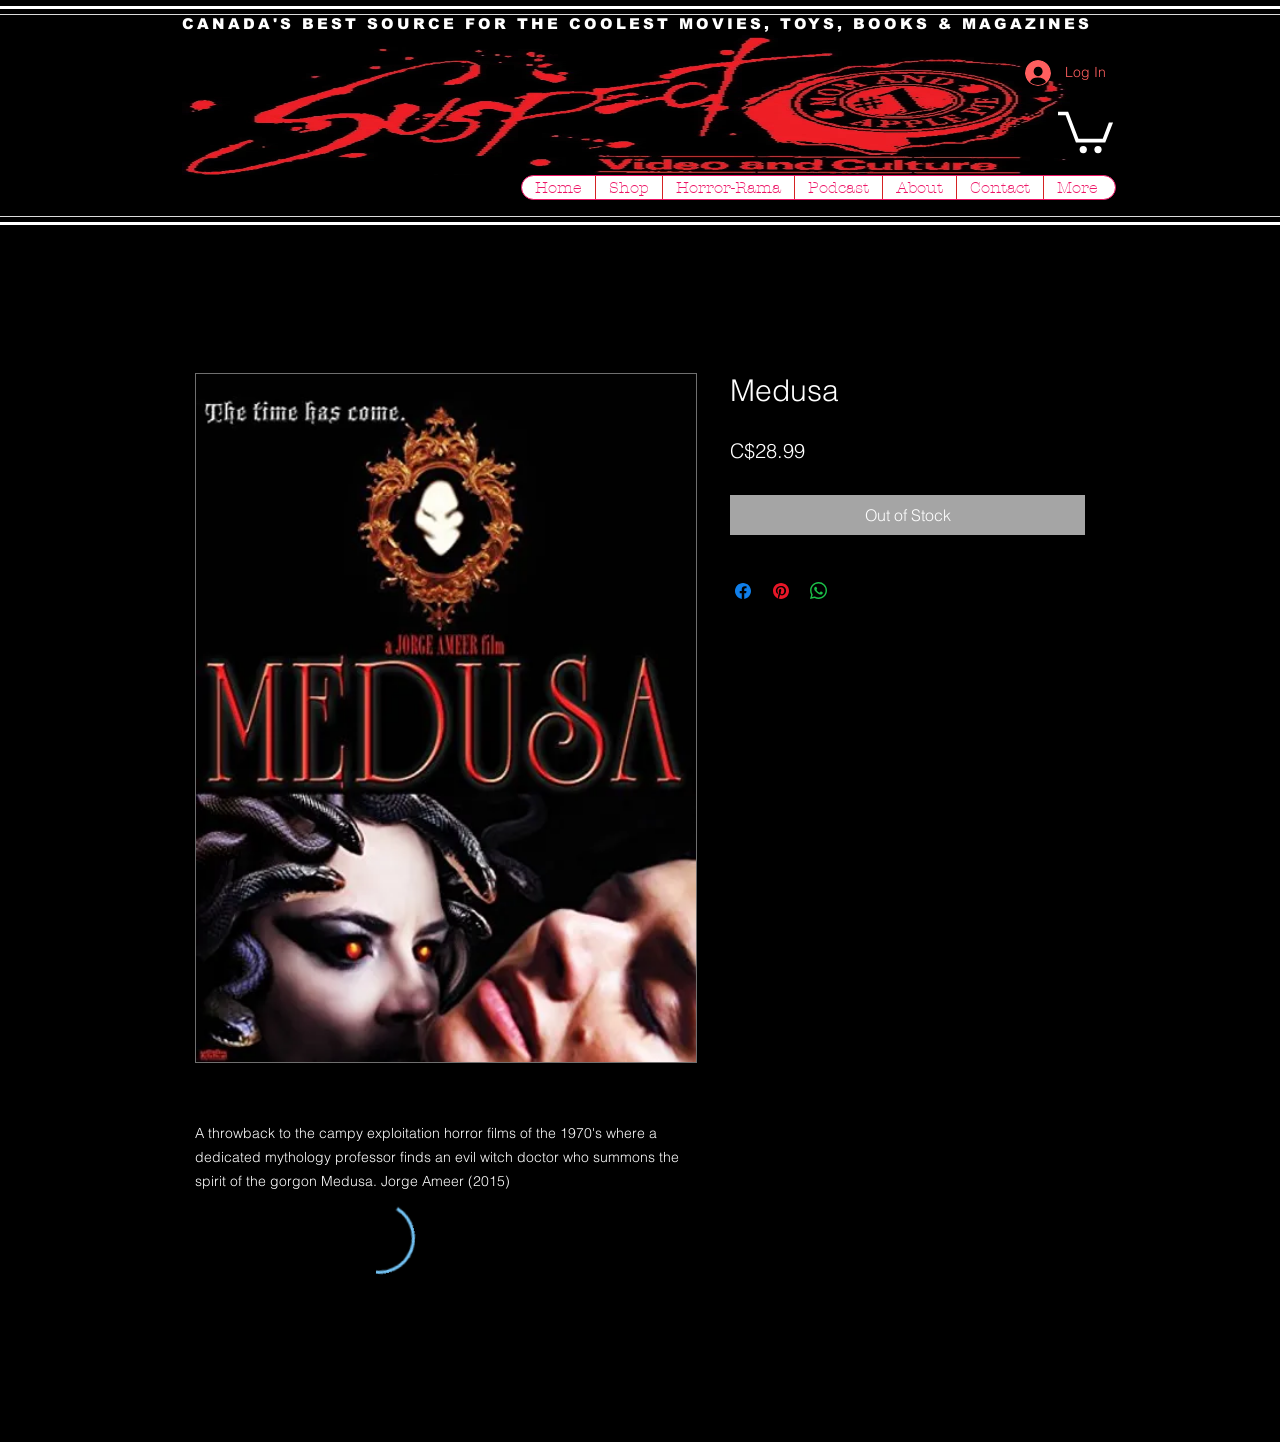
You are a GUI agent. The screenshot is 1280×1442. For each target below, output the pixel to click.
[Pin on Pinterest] (781, 591)
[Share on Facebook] (743, 591)
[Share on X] (857, 591)
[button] (1085, 130)
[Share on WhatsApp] (819, 591)
